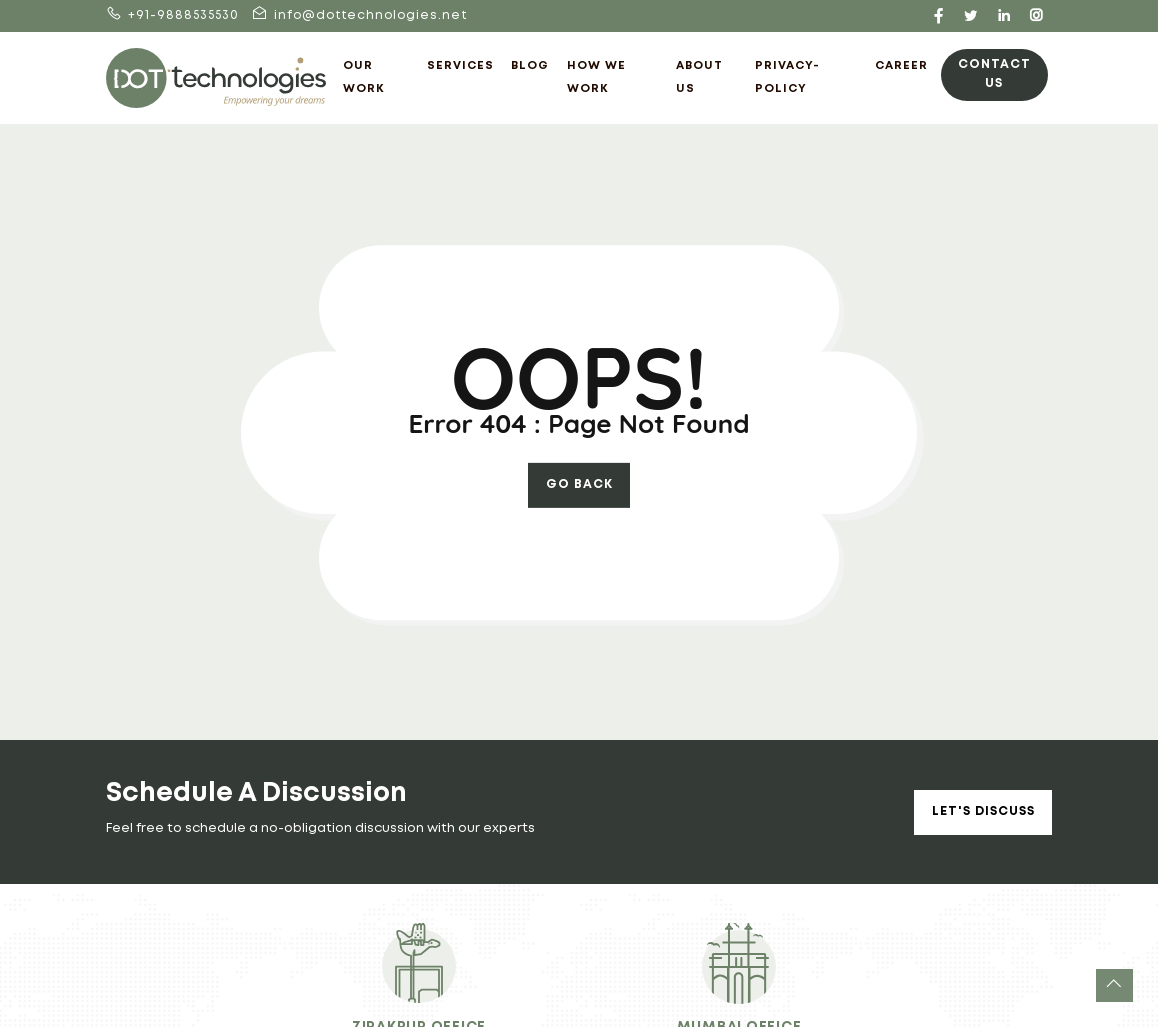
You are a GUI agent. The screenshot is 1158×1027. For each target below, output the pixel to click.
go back (579, 484)
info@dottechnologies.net (359, 15)
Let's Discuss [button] (983, 811)
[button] (1114, 985)
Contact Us (994, 73)
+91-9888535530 (172, 15)
